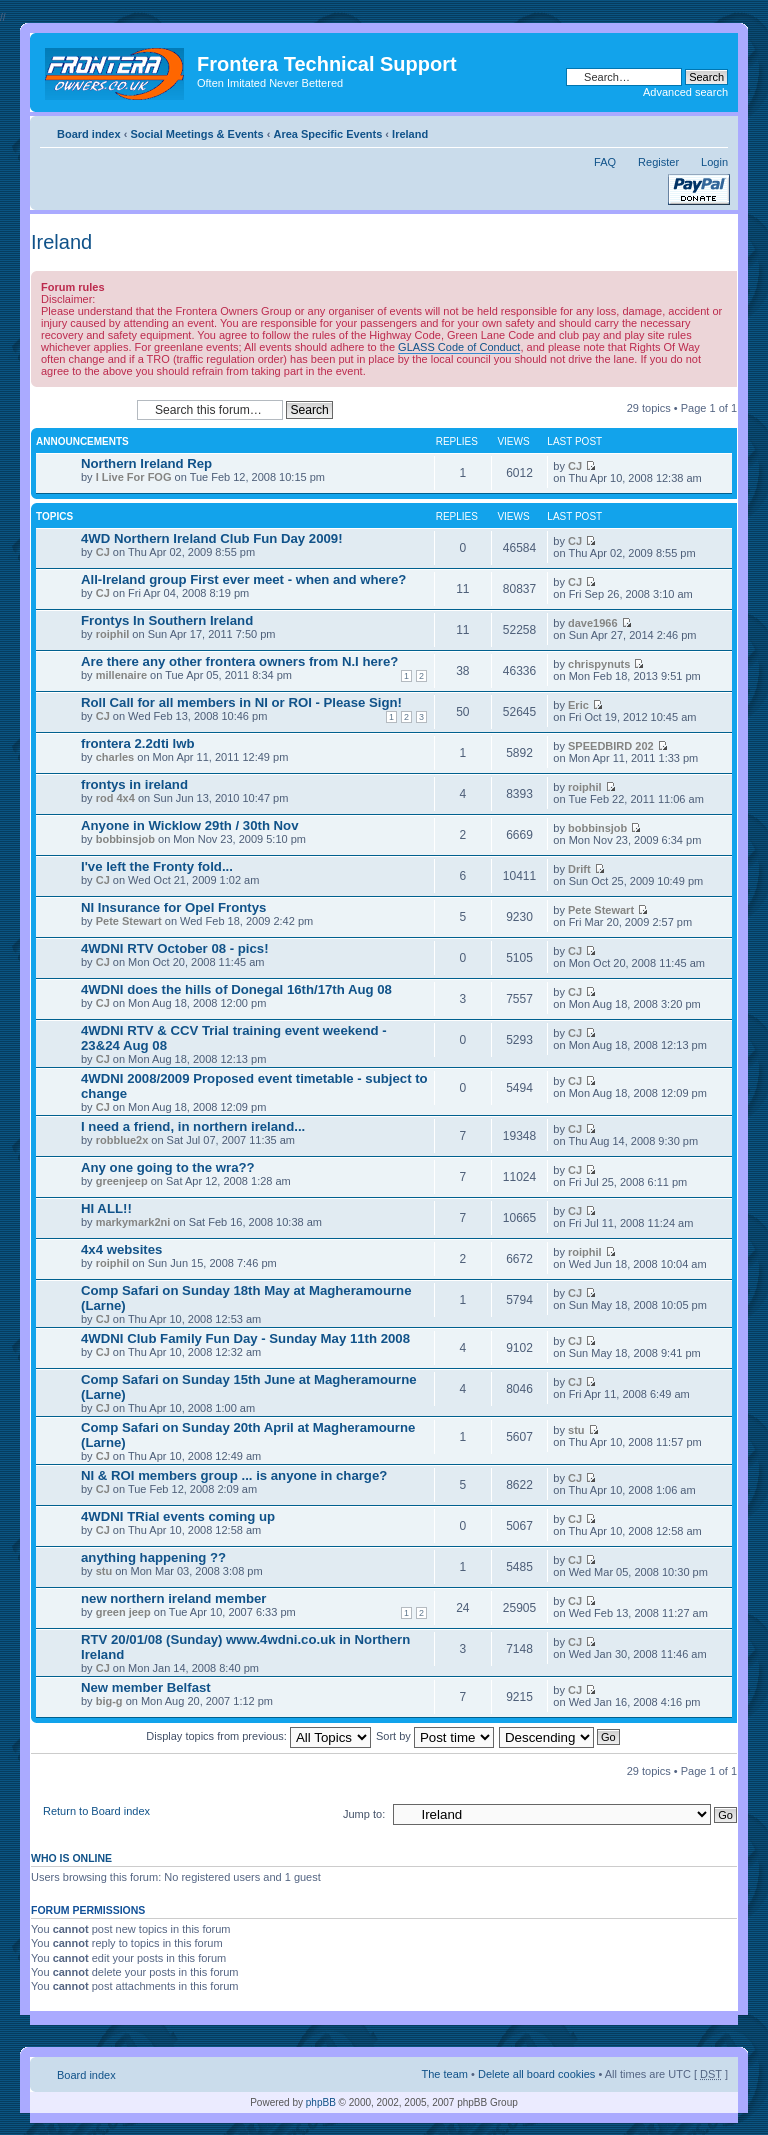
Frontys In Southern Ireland (167, 620)
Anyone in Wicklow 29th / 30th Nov (190, 825)
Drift (579, 869)
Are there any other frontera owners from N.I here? (239, 661)
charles (115, 757)
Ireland (410, 134)
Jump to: (364, 1814)
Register (658, 162)
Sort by (435, 1736)
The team (445, 2074)
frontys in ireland (134, 784)
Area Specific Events (327, 134)
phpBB (321, 2102)
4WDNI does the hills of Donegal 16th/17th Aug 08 (236, 989)
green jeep (123, 1612)
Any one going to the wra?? (168, 1167)
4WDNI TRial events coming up (178, 1516)
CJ (575, 466)
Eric (578, 705)
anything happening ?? (153, 1557)
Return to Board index (96, 1811)
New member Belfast (146, 1687)
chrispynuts (599, 664)
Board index (89, 134)
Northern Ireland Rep (146, 463)
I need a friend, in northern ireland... (193, 1126)
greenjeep (122, 1181)
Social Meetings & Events (196, 134)
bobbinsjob (125, 839)
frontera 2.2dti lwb (138, 743)
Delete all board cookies (536, 2074)
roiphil (113, 634)
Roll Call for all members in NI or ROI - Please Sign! (241, 702)
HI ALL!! (106, 1208)
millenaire (121, 675)
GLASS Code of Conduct (459, 347)
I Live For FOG (134, 477)
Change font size (713, 130)
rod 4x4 (115, 798)
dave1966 (593, 623)
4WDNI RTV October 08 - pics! (175, 948)
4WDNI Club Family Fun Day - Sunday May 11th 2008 (245, 1338)
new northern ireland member (173, 1598)
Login (714, 162)
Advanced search (685, 92)
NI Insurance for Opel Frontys (173, 907)
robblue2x (122, 1140)
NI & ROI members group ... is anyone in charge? (234, 1475)
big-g (109, 1701)
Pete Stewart (129, 921)
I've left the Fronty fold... (157, 866)
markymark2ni (133, 1222)
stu (576, 1430)
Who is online (71, 1858)
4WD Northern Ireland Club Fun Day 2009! (212, 538)
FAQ (605, 162)
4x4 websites (121, 1249)
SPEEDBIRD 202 (611, 746)
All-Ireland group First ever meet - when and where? (243, 579)
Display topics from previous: (258, 1736)
